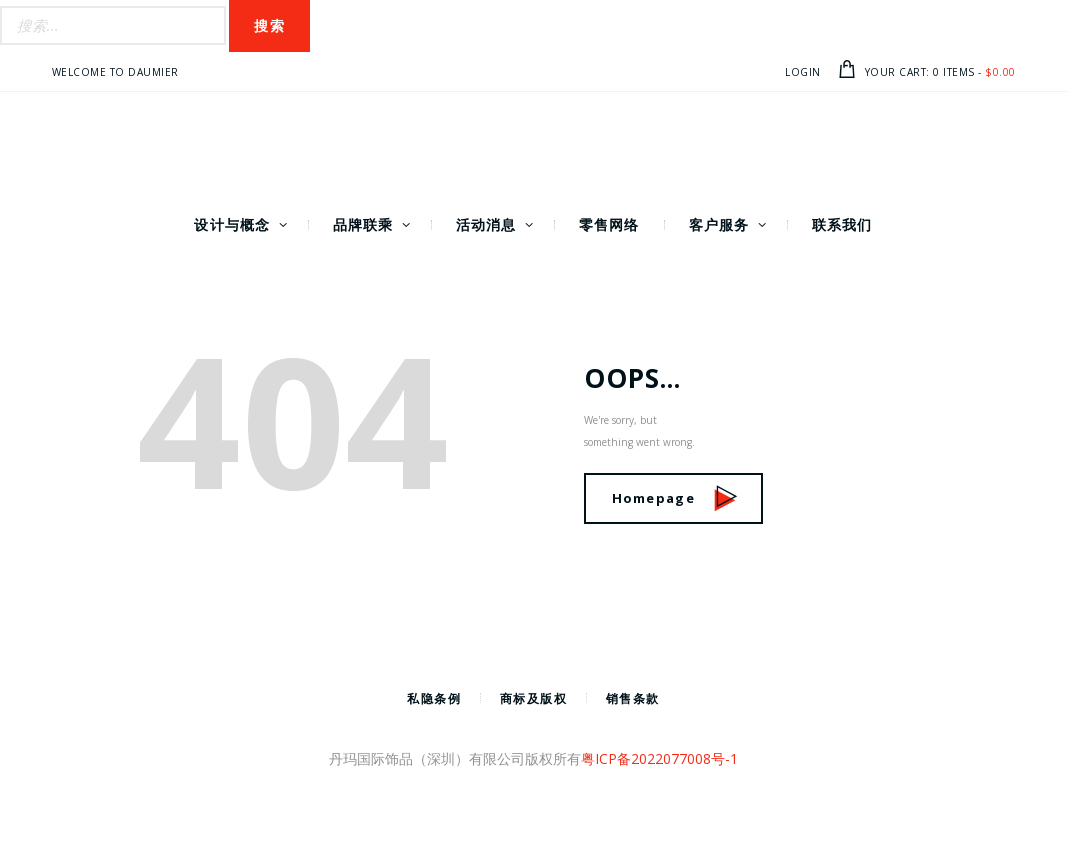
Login (803, 72)
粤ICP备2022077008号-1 (659, 758)
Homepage (675, 498)
